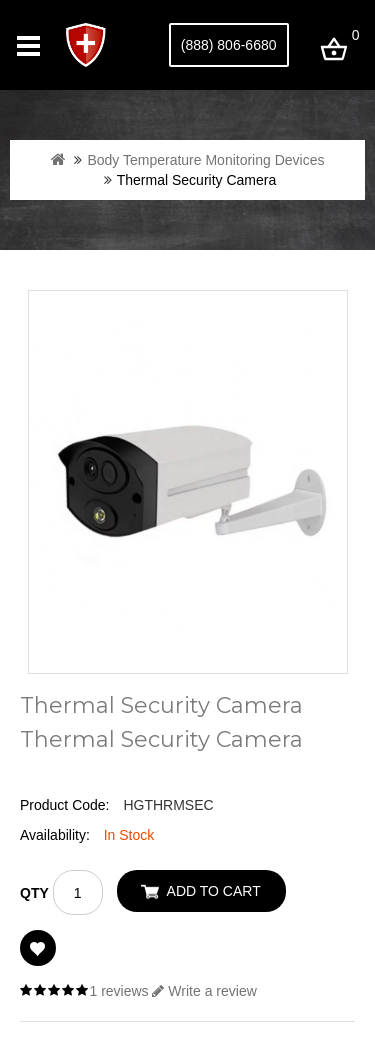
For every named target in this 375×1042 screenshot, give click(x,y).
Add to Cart (214, 891)
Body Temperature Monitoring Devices (205, 160)
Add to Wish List (38, 948)
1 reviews (118, 991)
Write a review (204, 991)
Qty (34, 893)
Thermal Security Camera (197, 180)
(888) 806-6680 (229, 45)
